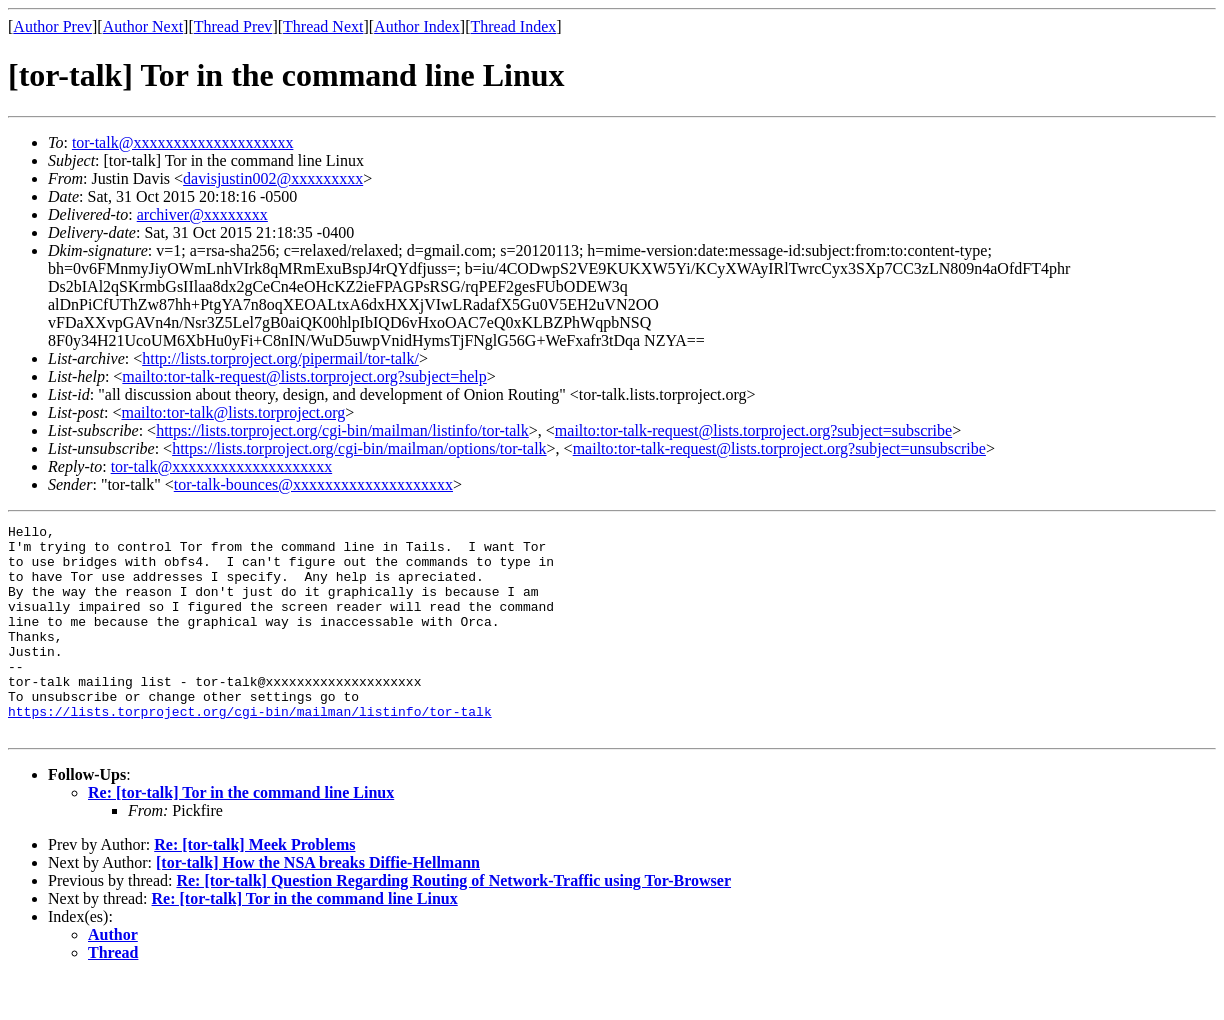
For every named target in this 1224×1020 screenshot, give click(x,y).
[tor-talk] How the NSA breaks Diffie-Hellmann (318, 904)
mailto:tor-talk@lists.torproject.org (233, 412)
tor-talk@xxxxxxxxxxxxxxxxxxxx (183, 142)
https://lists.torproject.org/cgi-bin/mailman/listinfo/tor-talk (342, 430)
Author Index (417, 26)
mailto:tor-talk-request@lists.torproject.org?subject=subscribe (753, 430)
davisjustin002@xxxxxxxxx (273, 178)
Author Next (143, 26)
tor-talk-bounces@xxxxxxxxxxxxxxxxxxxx (313, 484)
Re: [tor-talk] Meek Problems (254, 886)
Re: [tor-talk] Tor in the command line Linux (241, 834)
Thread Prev (233, 26)
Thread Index (514, 26)
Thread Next (323, 26)
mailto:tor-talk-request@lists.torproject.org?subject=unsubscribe (779, 448)
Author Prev (52, 26)
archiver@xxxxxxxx (202, 214)
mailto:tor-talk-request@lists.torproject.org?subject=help (304, 376)
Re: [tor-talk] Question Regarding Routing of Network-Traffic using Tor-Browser (453, 922)
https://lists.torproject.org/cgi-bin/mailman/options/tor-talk (359, 448)
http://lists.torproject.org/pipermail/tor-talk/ (280, 358)
